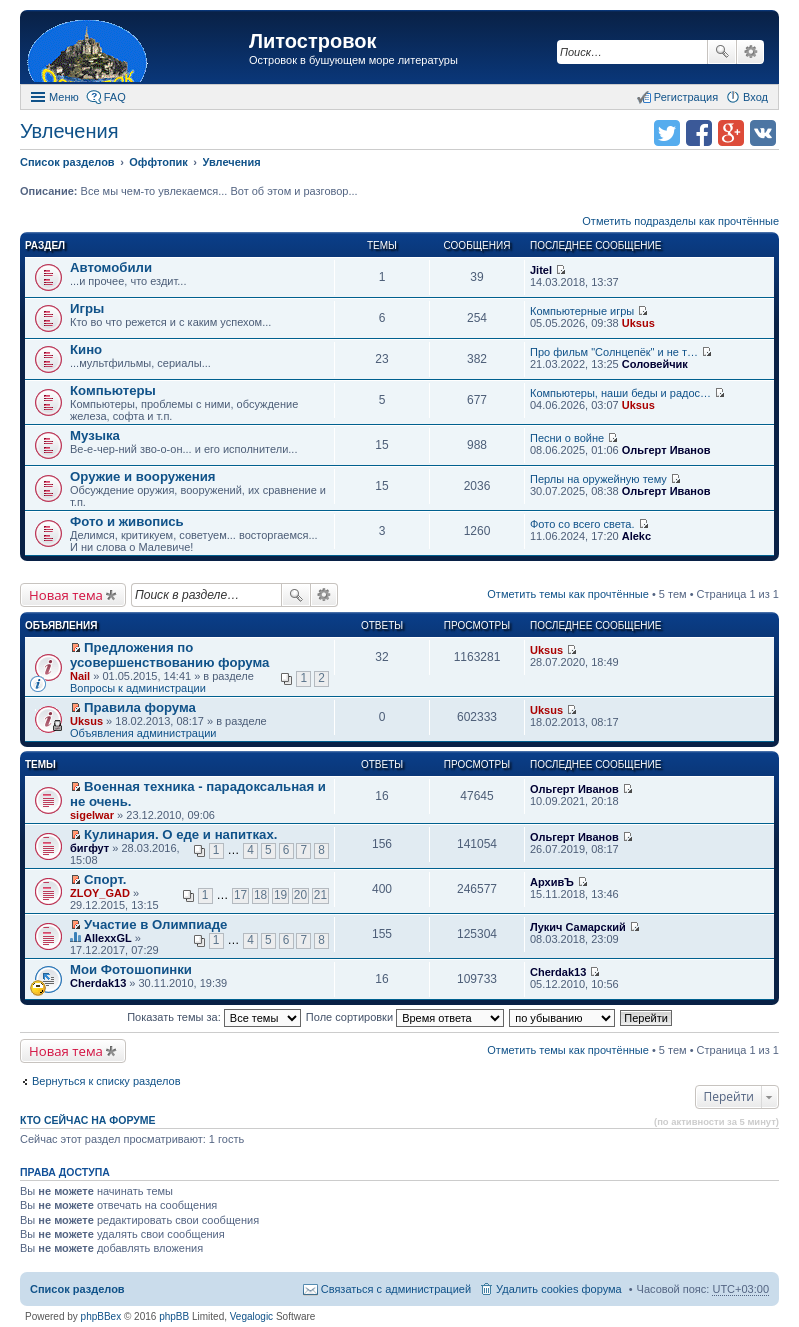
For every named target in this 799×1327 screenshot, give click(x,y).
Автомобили (111, 267)
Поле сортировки (405, 1017)
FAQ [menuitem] (115, 97)
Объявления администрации (143, 733)
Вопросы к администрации (138, 688)
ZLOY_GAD (100, 893)
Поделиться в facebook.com (699, 133)
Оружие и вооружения (143, 476)
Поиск (722, 52)
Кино (86, 349)
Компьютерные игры (582, 311)
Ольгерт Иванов (666, 450)
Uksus (638, 323)
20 (300, 895)
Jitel (541, 270)
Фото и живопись (127, 521)
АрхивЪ (552, 882)
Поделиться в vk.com (763, 133)
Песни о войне (567, 438)
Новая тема (66, 595)
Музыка (95, 435)
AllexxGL (108, 938)
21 (320, 895)
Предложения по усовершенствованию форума (169, 655)
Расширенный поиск (750, 52)
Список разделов (77, 1289)
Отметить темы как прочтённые (568, 594)
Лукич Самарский (578, 927)
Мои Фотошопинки (131, 969)
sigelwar (92, 815)
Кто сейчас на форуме (88, 1120)
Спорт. (105, 879)
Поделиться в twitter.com (667, 133)
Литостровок (312, 41)
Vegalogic (251, 1316)
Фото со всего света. (582, 524)
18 (260, 895)
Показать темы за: (214, 1017)
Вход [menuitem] (755, 97)
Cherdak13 (98, 983)
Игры (87, 308)
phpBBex (101, 1316)
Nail (80, 676)
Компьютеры (113, 390)
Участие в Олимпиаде (155, 924)
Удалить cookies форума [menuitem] (559, 1289)
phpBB (174, 1316)
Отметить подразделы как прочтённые (680, 221)
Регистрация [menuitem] (686, 97)
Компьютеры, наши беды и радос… (620, 393)
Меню (64, 97)
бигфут (89, 848)
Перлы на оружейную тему (598, 479)
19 (280, 895)
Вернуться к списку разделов (106, 1081)
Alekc (636, 536)
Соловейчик (655, 364)
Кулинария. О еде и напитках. (180, 834)
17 (240, 895)
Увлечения (69, 131)
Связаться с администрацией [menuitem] (396, 1289)
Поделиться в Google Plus (731, 133)
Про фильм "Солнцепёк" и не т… (614, 352)
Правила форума (140, 707)
